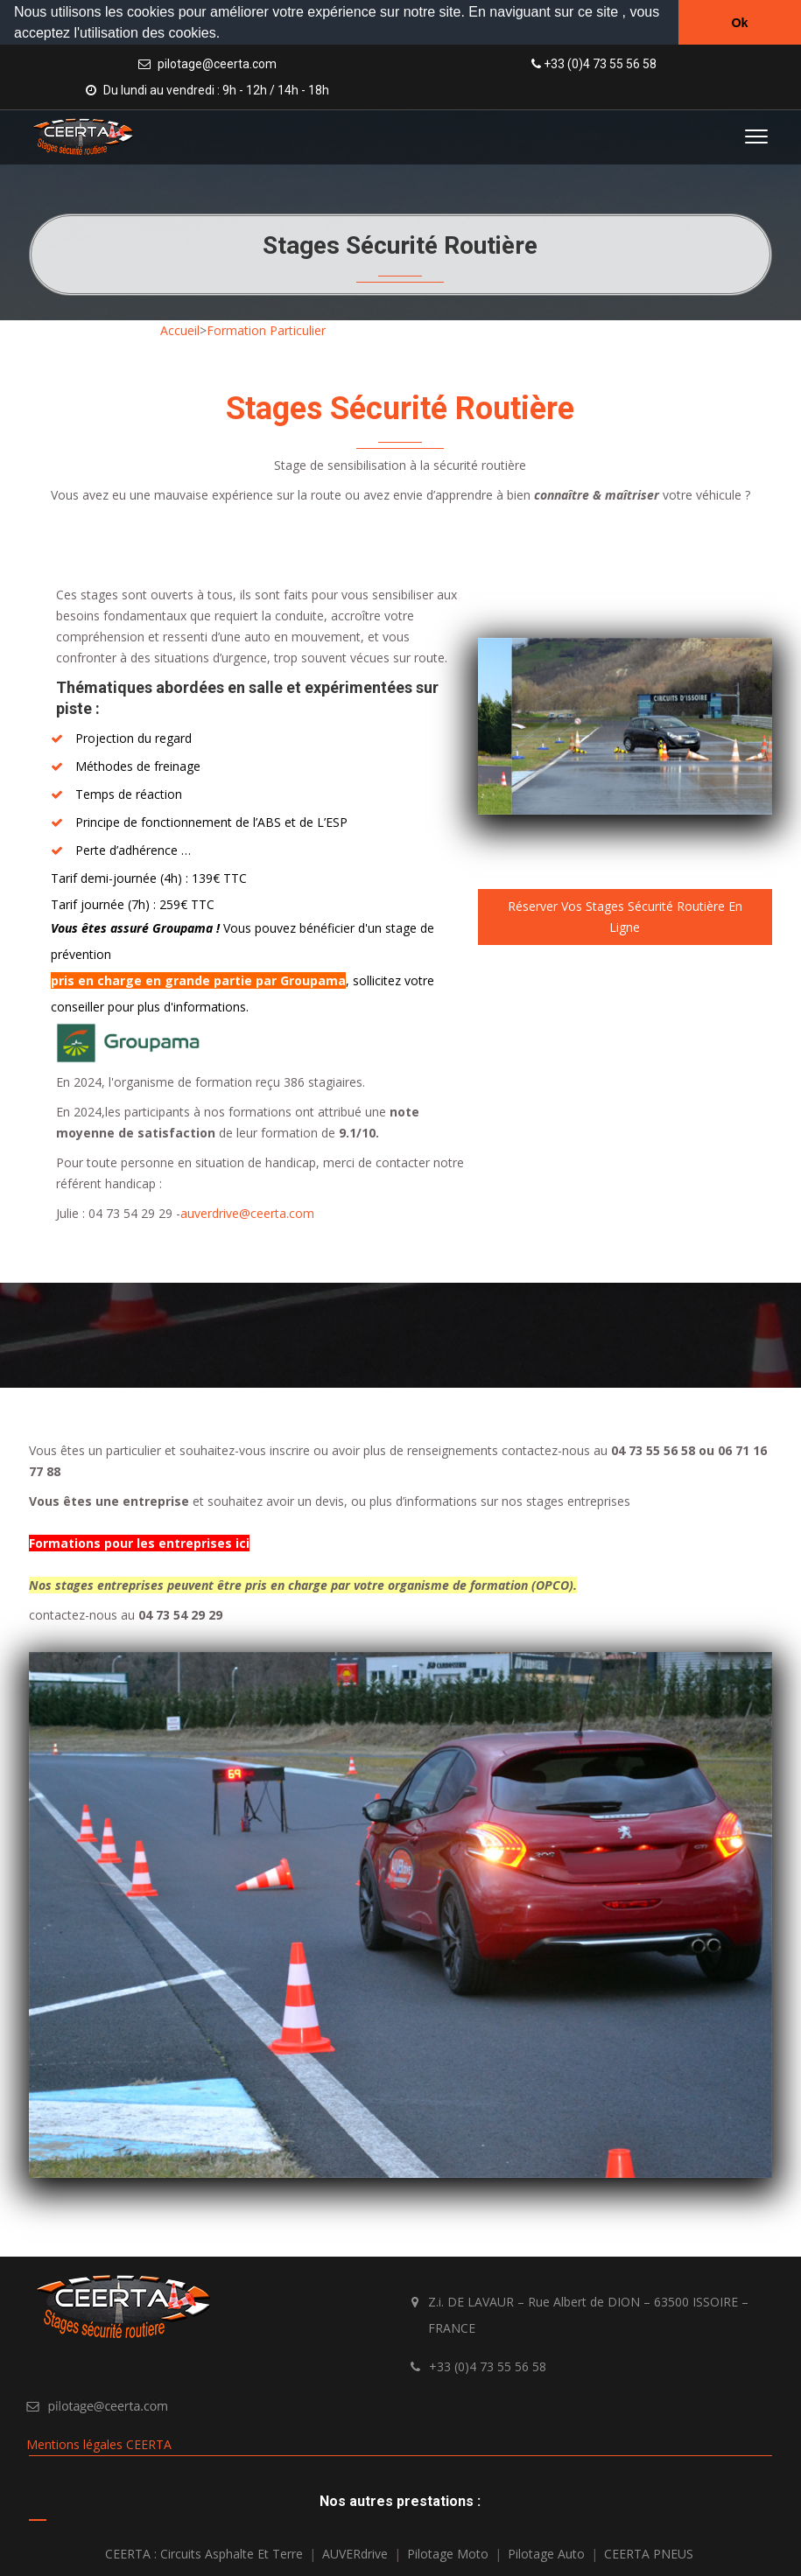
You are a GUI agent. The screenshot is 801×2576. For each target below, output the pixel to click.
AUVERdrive (355, 2552)
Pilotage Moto (447, 2552)
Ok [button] (739, 23)
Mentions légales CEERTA (99, 2442)
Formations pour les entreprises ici (139, 1541)
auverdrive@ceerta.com (247, 1211)
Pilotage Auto (546, 2552)
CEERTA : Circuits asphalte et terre (204, 2552)
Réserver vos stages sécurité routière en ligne (625, 915)
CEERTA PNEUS (648, 2552)
